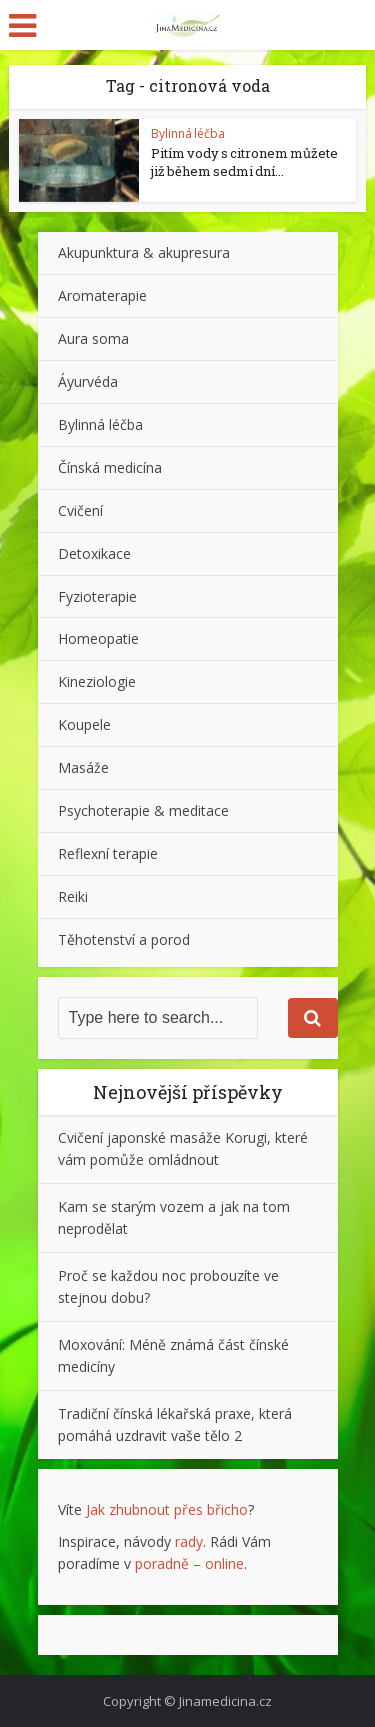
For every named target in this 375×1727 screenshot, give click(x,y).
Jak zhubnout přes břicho (167, 1509)
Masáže (83, 767)
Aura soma (93, 338)
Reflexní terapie (108, 853)
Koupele (84, 724)
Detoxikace (94, 553)
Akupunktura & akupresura (144, 252)
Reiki (73, 896)
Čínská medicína (110, 467)
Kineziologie (97, 681)
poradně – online (189, 1563)
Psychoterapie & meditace (143, 810)
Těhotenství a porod (124, 939)
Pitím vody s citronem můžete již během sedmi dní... (244, 162)
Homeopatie (98, 638)
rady (189, 1541)
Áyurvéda (88, 381)
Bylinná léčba (188, 133)
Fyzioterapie (97, 596)
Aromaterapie (102, 295)
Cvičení (80, 510)
